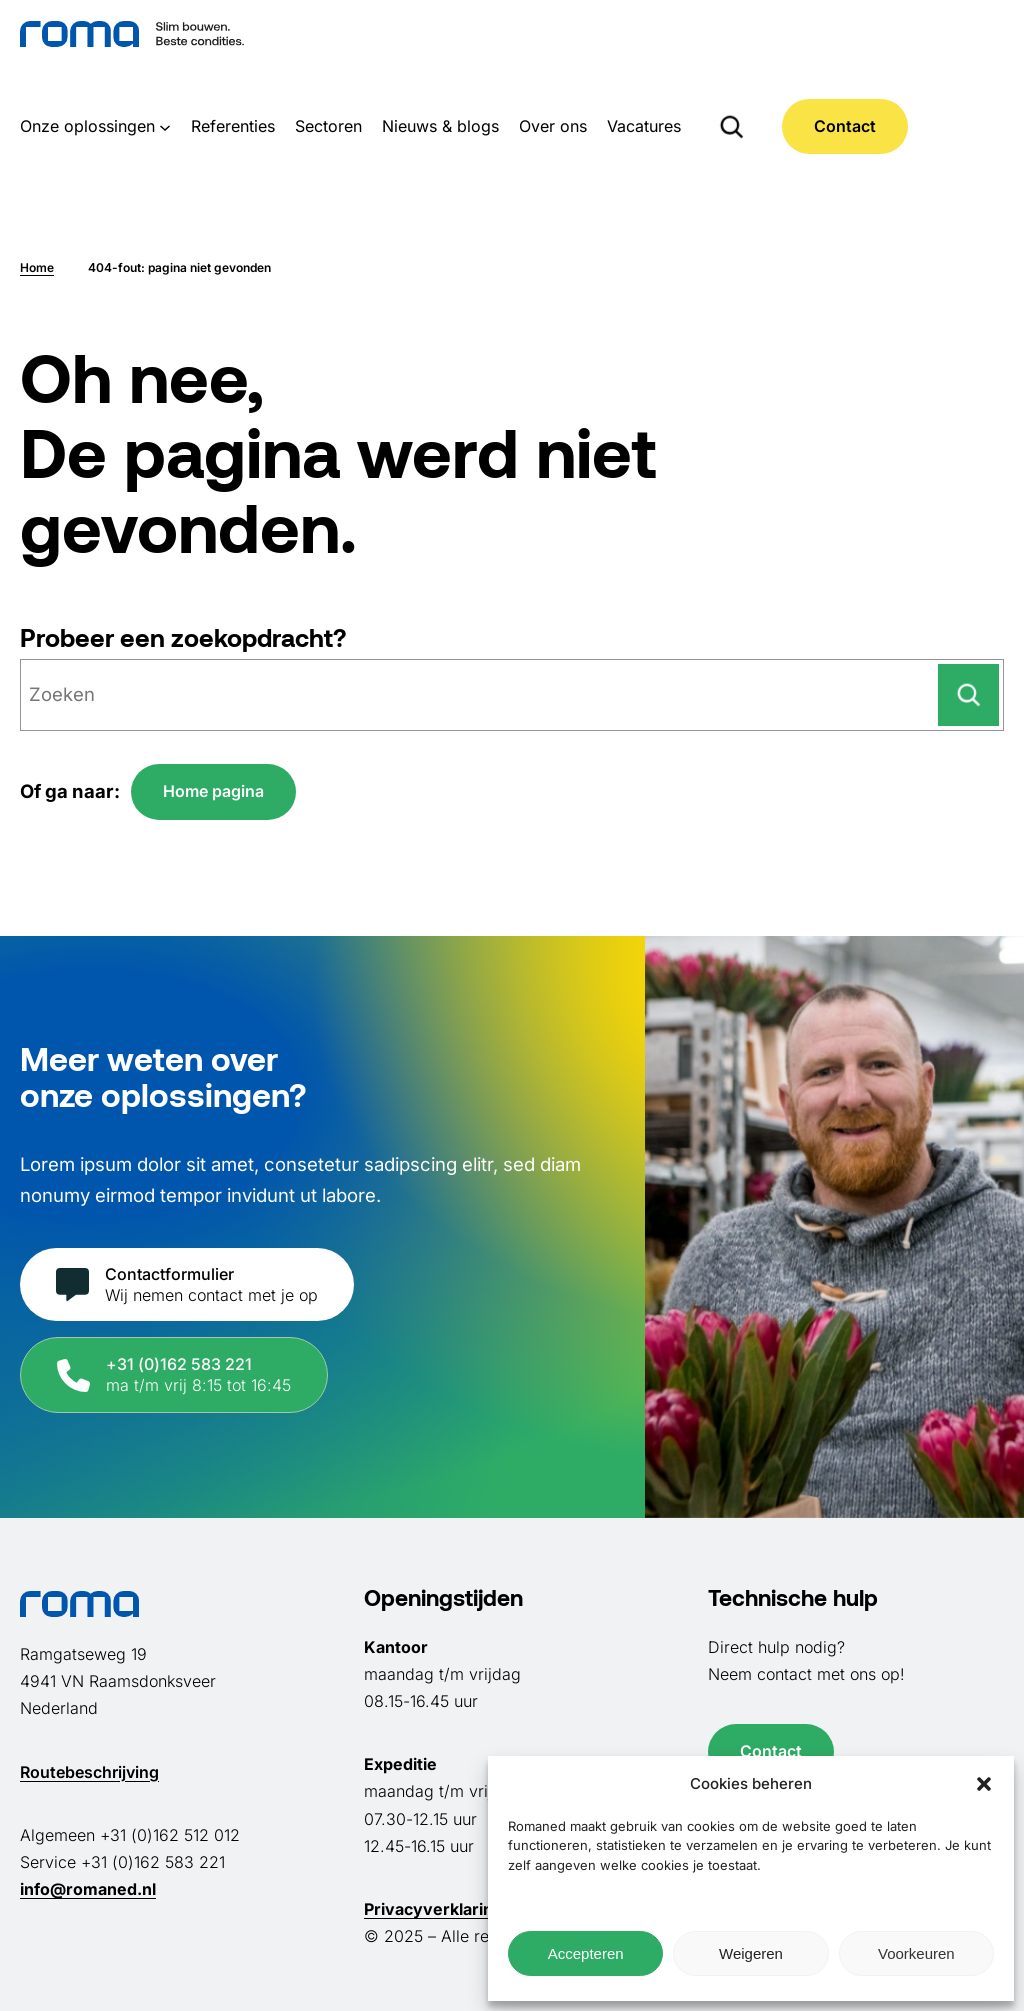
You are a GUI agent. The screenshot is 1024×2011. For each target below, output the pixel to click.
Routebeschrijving (89, 1772)
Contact (845, 126)
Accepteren (586, 1953)
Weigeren (751, 1953)
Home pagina (213, 791)
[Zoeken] (968, 695)
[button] (984, 1784)
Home (37, 267)
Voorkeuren (916, 1953)
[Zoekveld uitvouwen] (731, 126)
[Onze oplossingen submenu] (165, 126)
